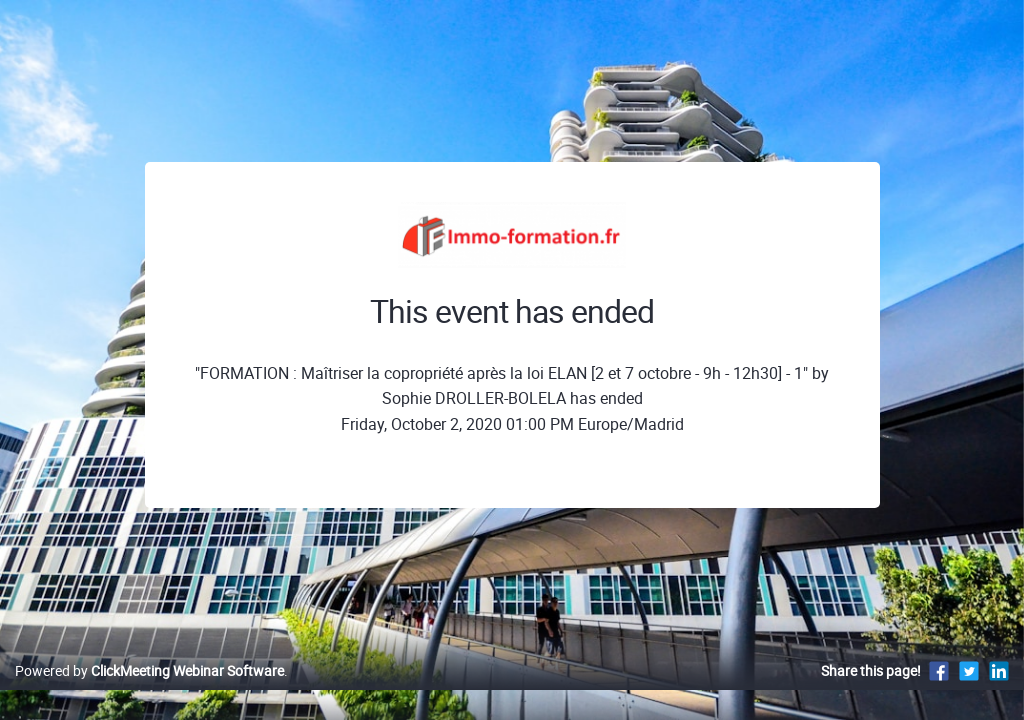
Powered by (149, 691)
